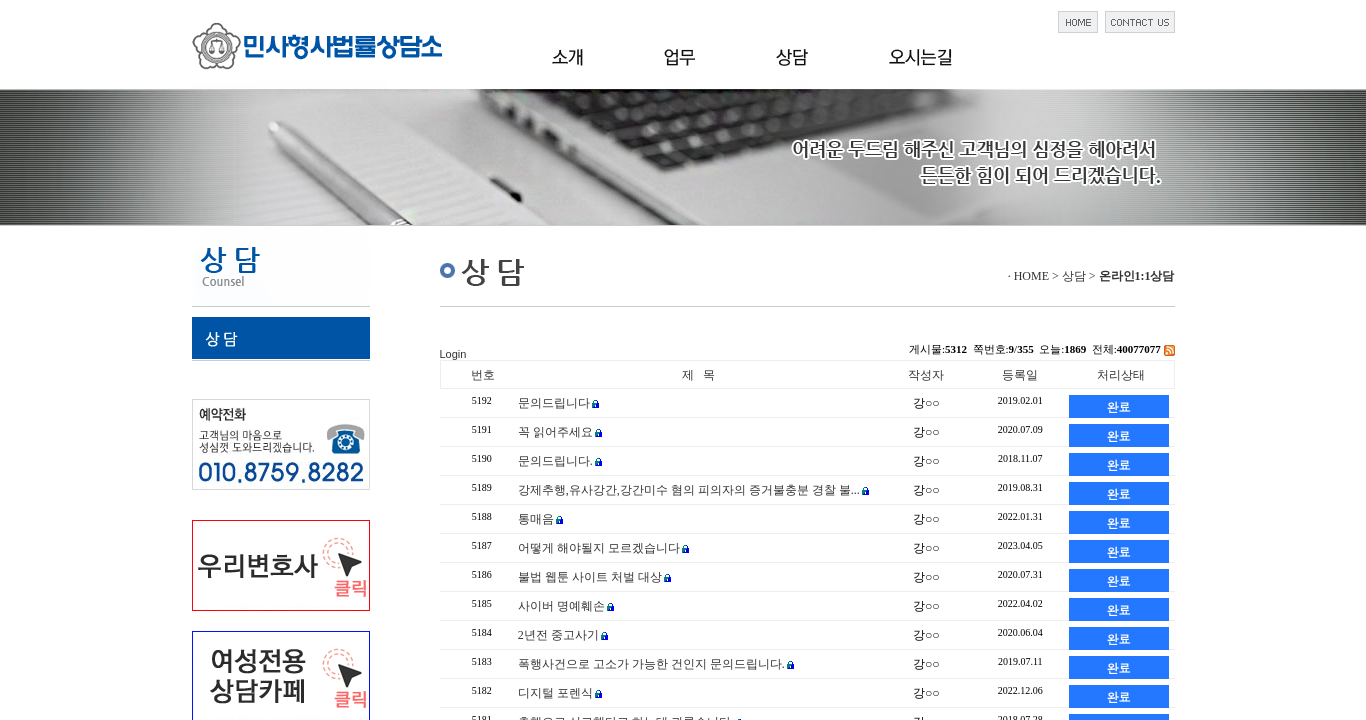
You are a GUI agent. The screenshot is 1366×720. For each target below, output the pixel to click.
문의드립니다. (555, 461)
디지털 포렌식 (555, 693)
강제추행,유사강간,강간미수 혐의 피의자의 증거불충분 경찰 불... (689, 490)
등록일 (1020, 375)
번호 (483, 375)
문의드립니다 (554, 403)
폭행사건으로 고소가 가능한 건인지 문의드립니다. (651, 664)
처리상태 (1121, 375)
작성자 (926, 375)
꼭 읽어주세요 (555, 432)
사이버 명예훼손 (561, 606)
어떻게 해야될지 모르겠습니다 (599, 548)
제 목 (698, 375)
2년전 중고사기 (558, 635)
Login (453, 354)
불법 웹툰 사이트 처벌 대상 (590, 577)
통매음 (536, 519)
